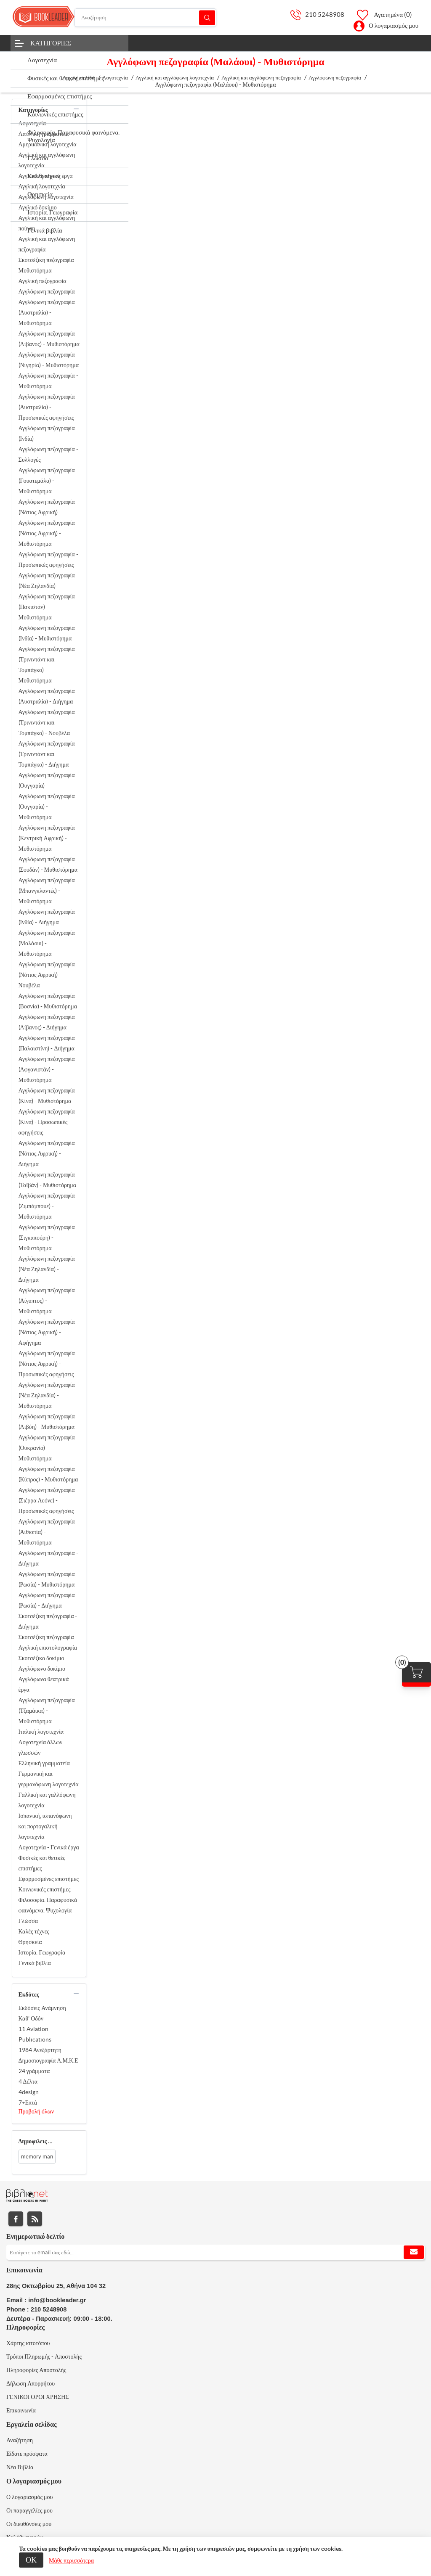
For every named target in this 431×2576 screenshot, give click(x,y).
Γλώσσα (28, 1920)
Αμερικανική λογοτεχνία (48, 144)
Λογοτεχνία (32, 123)
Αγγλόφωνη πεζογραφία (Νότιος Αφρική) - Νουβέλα (47, 975)
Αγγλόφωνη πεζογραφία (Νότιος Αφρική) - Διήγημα (47, 1153)
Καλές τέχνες (34, 1931)
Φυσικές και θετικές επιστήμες (42, 1863)
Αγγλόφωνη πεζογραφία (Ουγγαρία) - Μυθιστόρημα (47, 806)
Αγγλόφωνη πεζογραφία (47, 291)
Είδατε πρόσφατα (27, 2453)
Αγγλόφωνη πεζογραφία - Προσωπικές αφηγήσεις (48, 559)
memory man (37, 2156)
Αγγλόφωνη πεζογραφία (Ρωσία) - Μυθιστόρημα (47, 1579)
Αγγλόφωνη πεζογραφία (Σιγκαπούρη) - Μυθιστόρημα (47, 1237)
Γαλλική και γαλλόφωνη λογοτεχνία (47, 1800)
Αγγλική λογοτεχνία (42, 186)
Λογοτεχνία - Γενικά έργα (49, 1847)
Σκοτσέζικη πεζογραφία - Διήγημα (48, 1621)
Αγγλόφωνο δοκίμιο (42, 1668)
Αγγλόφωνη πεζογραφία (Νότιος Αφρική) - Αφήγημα (47, 1332)
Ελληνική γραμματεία (44, 1763)
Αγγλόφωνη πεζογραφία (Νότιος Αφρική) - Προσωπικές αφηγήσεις (47, 1364)
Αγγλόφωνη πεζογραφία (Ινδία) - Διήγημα (47, 917)
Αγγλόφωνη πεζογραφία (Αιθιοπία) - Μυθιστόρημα (47, 1532)
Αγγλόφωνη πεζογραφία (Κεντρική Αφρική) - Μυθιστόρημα (47, 838)
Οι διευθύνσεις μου (28, 2523)
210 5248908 (324, 14)
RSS (34, 2218)
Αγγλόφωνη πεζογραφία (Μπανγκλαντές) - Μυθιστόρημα (47, 891)
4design (29, 2092)
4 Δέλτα (28, 2081)
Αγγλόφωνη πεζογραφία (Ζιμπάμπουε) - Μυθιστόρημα (47, 1206)
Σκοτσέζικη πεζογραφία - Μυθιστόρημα (48, 265)
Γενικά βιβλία (35, 1963)
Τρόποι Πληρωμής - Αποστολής (44, 2356)
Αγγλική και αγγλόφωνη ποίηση (47, 223)
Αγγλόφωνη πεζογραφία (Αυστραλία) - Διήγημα (47, 696)
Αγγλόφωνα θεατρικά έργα (44, 1684)
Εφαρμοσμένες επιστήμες (49, 1878)
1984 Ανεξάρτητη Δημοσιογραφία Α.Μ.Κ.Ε (48, 2055)
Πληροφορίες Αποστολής (36, 2370)
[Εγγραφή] (215, 2252)
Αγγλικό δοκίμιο (38, 207)
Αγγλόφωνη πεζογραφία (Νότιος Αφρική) (47, 507)
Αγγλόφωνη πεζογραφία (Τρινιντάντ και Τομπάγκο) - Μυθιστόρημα (47, 664)
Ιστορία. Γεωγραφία (42, 1952)
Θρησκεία (30, 1942)
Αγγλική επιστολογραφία (48, 1647)
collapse (76, 109)
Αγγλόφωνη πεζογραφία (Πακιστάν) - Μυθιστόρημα (47, 607)
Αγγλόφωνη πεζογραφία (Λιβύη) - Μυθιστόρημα (47, 1421)
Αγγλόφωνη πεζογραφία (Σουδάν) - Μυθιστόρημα (48, 864)
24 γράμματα (34, 2071)
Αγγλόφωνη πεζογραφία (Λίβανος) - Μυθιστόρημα (49, 338)
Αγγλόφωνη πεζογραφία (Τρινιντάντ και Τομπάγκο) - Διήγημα (47, 754)
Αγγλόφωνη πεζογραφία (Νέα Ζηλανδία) (47, 580)
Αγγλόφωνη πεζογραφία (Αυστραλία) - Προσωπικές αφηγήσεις (47, 407)
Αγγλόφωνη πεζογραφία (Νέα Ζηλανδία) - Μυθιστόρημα (47, 1395)
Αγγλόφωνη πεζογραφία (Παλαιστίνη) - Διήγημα (47, 1043)
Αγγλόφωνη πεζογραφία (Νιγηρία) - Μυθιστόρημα (49, 359)
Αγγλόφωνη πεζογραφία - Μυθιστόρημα (48, 380)
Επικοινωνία (21, 2410)
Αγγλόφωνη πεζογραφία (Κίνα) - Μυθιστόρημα (47, 1095)
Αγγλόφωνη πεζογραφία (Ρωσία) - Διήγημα (47, 1600)
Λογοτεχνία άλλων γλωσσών (41, 1747)
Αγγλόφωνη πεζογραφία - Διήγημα (48, 1558)
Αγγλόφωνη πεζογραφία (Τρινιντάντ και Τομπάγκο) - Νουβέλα (47, 722)
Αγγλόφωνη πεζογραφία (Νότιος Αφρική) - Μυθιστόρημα (47, 533)
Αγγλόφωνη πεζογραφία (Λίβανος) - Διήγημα (47, 1022)
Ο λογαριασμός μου (393, 25)
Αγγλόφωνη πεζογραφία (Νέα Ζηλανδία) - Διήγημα (47, 1269)
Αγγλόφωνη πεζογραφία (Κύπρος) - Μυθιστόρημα (48, 1474)
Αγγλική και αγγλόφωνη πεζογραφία (47, 244)
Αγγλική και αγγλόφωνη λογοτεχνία (47, 160)
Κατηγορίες (50, 43)
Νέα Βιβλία (19, 2467)
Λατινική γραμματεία (44, 133)
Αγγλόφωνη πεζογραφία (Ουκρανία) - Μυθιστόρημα (47, 1448)
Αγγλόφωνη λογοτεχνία (46, 196)
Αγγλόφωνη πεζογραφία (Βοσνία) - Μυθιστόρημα (48, 1001)
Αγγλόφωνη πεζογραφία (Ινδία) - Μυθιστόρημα (47, 633)
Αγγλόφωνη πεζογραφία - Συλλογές (48, 454)
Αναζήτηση (207, 17)
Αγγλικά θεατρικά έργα (46, 175)
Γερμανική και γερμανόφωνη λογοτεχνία (49, 1779)
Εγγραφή (414, 2252)
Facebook (15, 2218)
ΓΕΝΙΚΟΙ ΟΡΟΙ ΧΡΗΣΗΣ (37, 2397)
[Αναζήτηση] (145, 17)
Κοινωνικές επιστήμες (45, 1889)
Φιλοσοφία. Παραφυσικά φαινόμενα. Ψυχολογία (48, 1905)
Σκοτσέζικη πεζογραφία (46, 1637)
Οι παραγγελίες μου (29, 2510)
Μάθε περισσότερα (71, 2560)
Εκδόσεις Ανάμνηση (42, 2008)
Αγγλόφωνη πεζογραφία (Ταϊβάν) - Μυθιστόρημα (48, 1179)
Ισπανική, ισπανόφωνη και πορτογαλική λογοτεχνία (45, 1826)
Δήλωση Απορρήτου (30, 2383)
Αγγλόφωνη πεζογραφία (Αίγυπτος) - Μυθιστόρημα (47, 1300)
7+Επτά (28, 2102)
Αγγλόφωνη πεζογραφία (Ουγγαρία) (47, 780)
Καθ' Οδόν (31, 2018)
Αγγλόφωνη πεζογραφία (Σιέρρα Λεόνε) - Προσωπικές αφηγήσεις (47, 1500)
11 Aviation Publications (35, 2034)
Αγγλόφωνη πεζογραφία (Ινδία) (47, 433)
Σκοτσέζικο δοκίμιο (41, 1658)
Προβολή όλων (36, 2111)
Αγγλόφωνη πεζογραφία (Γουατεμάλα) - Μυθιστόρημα (47, 481)
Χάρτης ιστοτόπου (28, 2343)
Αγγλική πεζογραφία (43, 281)
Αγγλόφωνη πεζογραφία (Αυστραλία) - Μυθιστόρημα (47, 312)
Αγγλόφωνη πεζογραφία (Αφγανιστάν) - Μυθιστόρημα (47, 1069)
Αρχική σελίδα (78, 77)
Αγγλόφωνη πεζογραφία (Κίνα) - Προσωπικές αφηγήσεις (47, 1122)
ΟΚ (31, 2559)
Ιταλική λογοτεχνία (41, 1731)
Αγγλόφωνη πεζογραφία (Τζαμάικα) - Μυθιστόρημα (47, 1710)
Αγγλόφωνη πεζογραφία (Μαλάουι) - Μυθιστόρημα (47, 943)
